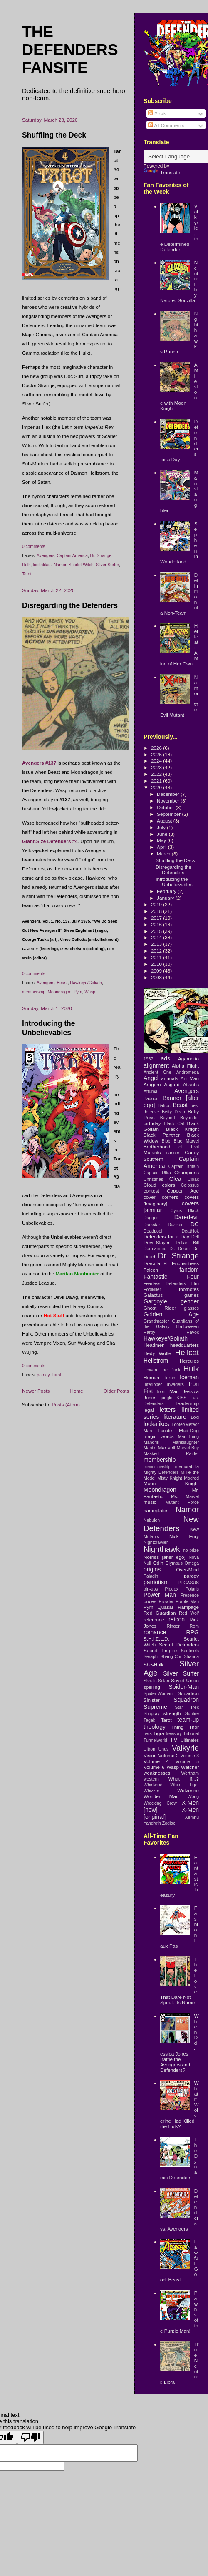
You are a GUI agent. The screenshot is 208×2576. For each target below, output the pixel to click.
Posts (157, 113)
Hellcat (187, 1352)
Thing (177, 1727)
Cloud (150, 1185)
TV (174, 1739)
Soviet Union (185, 1680)
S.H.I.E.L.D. (156, 1638)
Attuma (150, 1091)
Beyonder (189, 1117)
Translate (162, 172)
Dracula (152, 1263)
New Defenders (171, 1524)
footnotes (189, 1289)
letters (168, 1409)
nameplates (156, 1510)
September (169, 814)
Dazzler (175, 1224)
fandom (189, 1269)
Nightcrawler (156, 1542)
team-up (188, 1719)
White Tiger (184, 1784)
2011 (157, 957)
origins (152, 1569)
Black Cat (174, 1123)
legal (149, 1410)
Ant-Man (190, 1078)
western (151, 1778)
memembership (157, 1467)
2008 (157, 977)
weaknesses (157, 1773)
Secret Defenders (179, 1644)
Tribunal (191, 1733)
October (166, 807)
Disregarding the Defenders (70, 605)
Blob (165, 1140)
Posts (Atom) (66, 1404)
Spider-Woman (158, 1693)
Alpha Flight (185, 1065)
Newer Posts (36, 1390)
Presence (190, 1595)
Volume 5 (187, 1761)
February (167, 891)
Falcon (151, 1270)
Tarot (27, 574)
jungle (166, 1397)
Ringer (173, 1625)
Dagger (151, 1217)
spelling (152, 1687)
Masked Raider (171, 1453)
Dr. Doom (179, 1248)
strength (172, 1713)
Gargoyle (155, 1301)
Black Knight (182, 1129)
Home (76, 1390)
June (163, 834)
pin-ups (151, 1588)
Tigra (159, 1733)
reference (154, 1619)
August (165, 820)
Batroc (164, 1105)
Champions (186, 1172)
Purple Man (187, 1601)
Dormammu (155, 1248)
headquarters (184, 1345)
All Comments (166, 125)
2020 (157, 787)
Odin (158, 1563)
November (169, 800)
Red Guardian (160, 1613)
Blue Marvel (186, 1140)
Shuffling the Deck (54, 135)
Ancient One (157, 1072)
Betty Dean (173, 1111)
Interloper (153, 1384)
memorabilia (187, 1466)
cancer (173, 1152)
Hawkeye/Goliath (86, 982)
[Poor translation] (30, 2437)
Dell (195, 1236)
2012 (157, 950)
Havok (192, 1332)
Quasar (165, 1607)
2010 (157, 964)
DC (195, 1224)
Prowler (166, 1601)
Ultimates (190, 1740)
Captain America (72, 555)
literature (174, 1416)
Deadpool (153, 1230)
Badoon (151, 1098)
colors (168, 1185)
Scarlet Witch (81, 565)
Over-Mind (187, 1569)
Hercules (189, 1360)
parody (43, 1375)
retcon (176, 1619)
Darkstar (152, 1224)
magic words (159, 1436)
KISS (181, 1397)
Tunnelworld (155, 1740)
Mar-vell (166, 1447)
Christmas (153, 1179)
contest (151, 1190)
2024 (157, 760)
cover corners (161, 1197)
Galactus (153, 1295)
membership (33, 992)
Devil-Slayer (157, 1242)
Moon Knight (171, 1483)
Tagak (149, 1720)
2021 (157, 780)
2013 (157, 944)
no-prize (191, 1550)
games (191, 1295)
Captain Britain (183, 1166)
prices (150, 1601)
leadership (187, 1403)
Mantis (150, 1447)
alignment (156, 1065)
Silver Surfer (107, 565)
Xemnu (192, 1817)
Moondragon (60, 992)
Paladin (151, 1575)
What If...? (183, 1778)
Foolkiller (152, 1289)
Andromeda (187, 1072)
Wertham (190, 1773)
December (169, 794)
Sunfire (192, 1713)
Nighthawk (162, 1549)
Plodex (171, 1588)
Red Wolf (189, 1613)
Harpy (149, 1332)
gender (190, 1301)
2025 (157, 754)
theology (155, 1726)
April (162, 847)
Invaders (175, 1384)
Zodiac (169, 1823)
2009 (157, 970)
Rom (194, 1625)
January (166, 897)
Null (147, 1563)
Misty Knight (169, 1478)
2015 (157, 931)
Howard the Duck (162, 1369)
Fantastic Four (171, 1276)
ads (165, 1058)
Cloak (193, 1179)
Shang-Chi (170, 1656)
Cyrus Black (185, 1210)
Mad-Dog (189, 1430)
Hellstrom (156, 1360)
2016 (157, 924)
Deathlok (190, 1230)
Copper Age (183, 1190)
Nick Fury (184, 1536)
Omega (192, 1563)
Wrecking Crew (160, 1803)
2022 (157, 774)
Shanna (191, 1656)
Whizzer (151, 1790)
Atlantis (191, 1084)
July (162, 827)
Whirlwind (153, 1784)
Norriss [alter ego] (165, 1557)
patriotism (156, 1582)
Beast (62, 982)
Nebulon (152, 1520)
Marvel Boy (188, 1447)
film (195, 1283)
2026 (157, 747)
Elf (165, 1263)
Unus (163, 1748)
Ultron (149, 1748)
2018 (157, 911)
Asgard (172, 1084)
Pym (78, 992)
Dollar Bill (187, 1242)
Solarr (164, 1680)
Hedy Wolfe (157, 1353)
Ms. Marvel (185, 1496)
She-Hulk (153, 1664)
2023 (157, 767)
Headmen (154, 1345)
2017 (157, 917)
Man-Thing (188, 1436)
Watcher (190, 1767)
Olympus (174, 1563)
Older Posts (116, 1390)
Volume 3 (190, 1755)
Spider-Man (183, 1686)
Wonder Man (161, 1796)
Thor (194, 1727)
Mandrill (151, 1442)
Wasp (89, 992)
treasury (174, 1733)
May (162, 840)
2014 (157, 937)
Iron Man (168, 1391)
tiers (148, 1733)
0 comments (33, 546)
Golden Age (171, 1314)
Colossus (190, 1185)
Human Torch (160, 1377)
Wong (193, 1796)
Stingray (152, 1713)
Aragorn (152, 1084)
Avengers (45, 555)
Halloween (187, 1326)
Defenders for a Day (166, 1236)
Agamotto (188, 1058)
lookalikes (42, 565)
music (150, 1502)
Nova (193, 1557)
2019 (157, 904)
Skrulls (150, 1680)
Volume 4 (156, 1761)
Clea (175, 1178)
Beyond (167, 1117)
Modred (191, 1478)
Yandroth (152, 1823)
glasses (191, 1308)
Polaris (192, 1588)
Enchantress (185, 1263)
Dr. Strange (100, 555)
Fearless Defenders (165, 1283)
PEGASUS (188, 1582)
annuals (169, 1078)
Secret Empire (160, 1650)
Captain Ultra (157, 1172)
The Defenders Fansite (70, 49)
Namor (60, 565)
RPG (192, 1632)
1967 (148, 1058)
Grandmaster (156, 1320)
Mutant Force (182, 1502)
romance (155, 1632)
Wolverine (188, 1790)
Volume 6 (154, 1767)
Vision (150, 1755)
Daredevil (186, 1217)
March (164, 853)
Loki (195, 1417)
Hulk (26, 565)
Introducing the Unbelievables (174, 881)
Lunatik (165, 1430)
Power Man (160, 1594)
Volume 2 (168, 1755)
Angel (151, 1078)
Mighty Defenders (161, 1472)
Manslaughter (185, 1442)
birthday (152, 1123)
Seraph (151, 1656)
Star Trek (187, 1707)
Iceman (189, 1377)
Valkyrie (185, 1747)
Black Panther (162, 1135)
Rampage (188, 1607)
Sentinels (190, 1650)
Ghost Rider (160, 1308)
